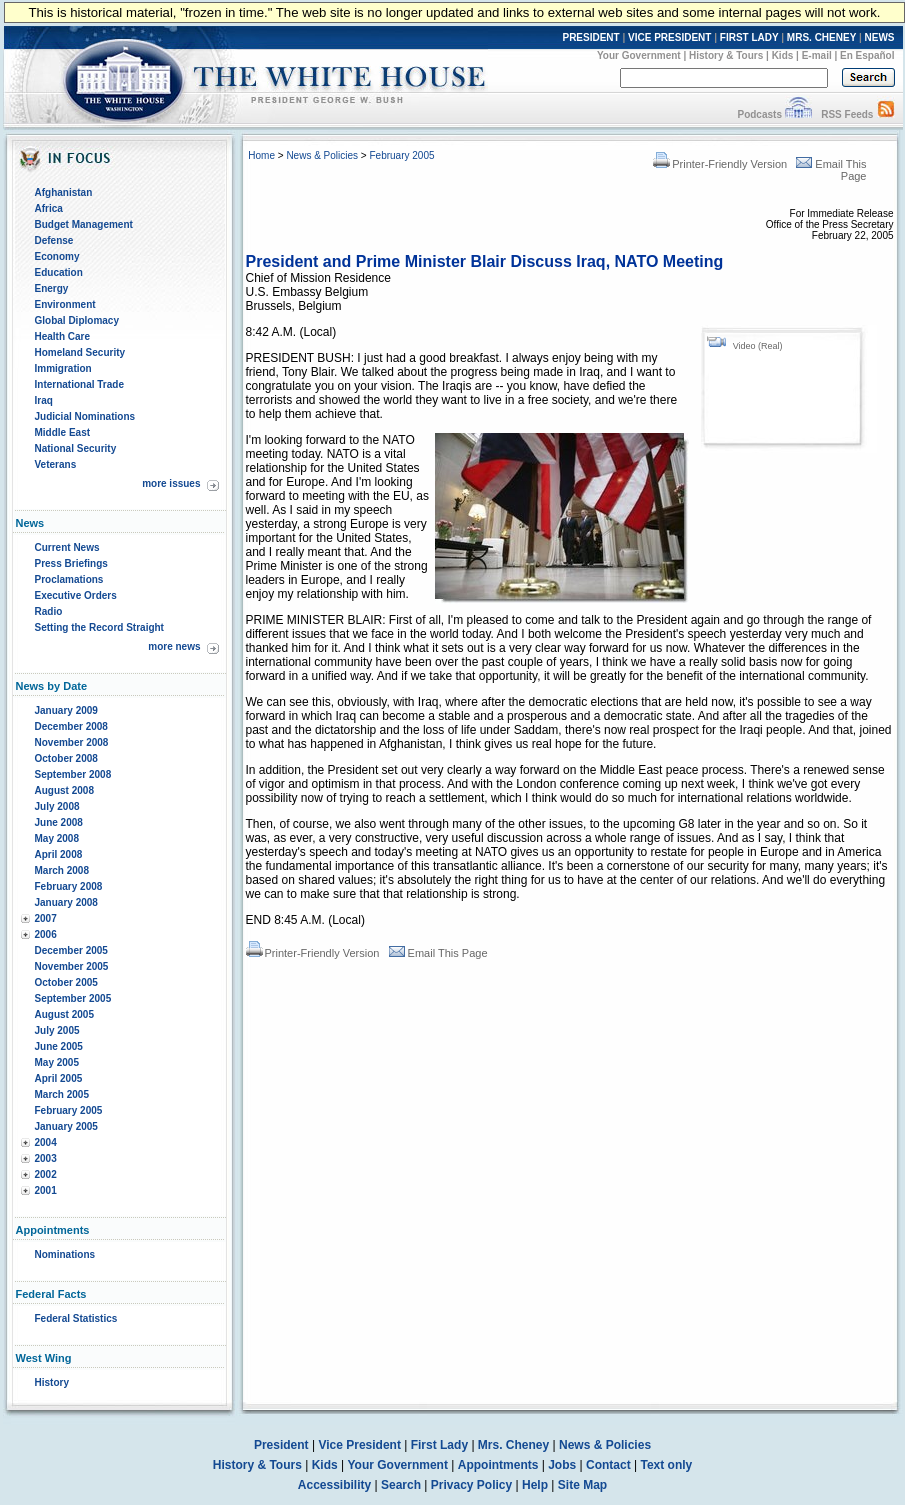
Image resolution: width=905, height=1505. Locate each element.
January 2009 (66, 710)
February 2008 (69, 886)
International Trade (79, 384)
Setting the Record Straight (99, 627)
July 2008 (57, 806)
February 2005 (69, 1110)
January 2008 (66, 902)
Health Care (63, 336)
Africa (49, 208)
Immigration (63, 368)
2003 (46, 1158)
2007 (46, 918)
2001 (46, 1190)
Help (535, 1485)
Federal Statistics (76, 1318)
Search (401, 1485)
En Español (867, 55)
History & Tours (726, 55)
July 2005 (57, 1030)
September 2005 (73, 998)
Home (261, 155)
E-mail (817, 55)
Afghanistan (64, 192)
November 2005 (72, 966)
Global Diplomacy (77, 320)
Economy (57, 256)
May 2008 (57, 838)
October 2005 (66, 982)
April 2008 (59, 854)
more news (174, 646)
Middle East (63, 432)
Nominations (65, 1254)
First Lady (439, 1445)
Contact (608, 1465)
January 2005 (66, 1126)
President (281, 1445)
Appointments (498, 1465)
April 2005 (59, 1078)
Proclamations (69, 579)
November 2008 (72, 742)
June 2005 (59, 1046)
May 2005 (57, 1062)
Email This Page (438, 953)
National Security (76, 448)
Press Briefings (71, 563)
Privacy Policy (471, 1485)
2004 (46, 1142)
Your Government (639, 55)
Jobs (562, 1465)
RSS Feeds (847, 114)
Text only (666, 1465)
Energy (52, 288)
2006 (46, 934)
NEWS (880, 37)
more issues (171, 483)
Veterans (56, 464)
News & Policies (322, 155)
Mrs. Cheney (513, 1445)
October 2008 (66, 758)
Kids (783, 55)
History (52, 1382)
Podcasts (759, 114)
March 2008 (62, 870)
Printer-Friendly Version (720, 164)
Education (59, 272)
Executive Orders (76, 595)
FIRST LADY (749, 37)
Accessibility (334, 1485)
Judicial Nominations (85, 416)
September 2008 (73, 774)
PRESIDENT (590, 37)
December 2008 (71, 726)
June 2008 (59, 822)
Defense (54, 240)
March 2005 (62, 1094)
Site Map (582, 1485)
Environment (65, 304)
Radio (49, 611)
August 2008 (64, 790)
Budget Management (84, 224)
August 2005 (64, 1014)
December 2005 (71, 950)
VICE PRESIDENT (669, 37)
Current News (67, 547)
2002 (46, 1174)
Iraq (44, 400)
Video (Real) (758, 346)
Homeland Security (80, 352)
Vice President (359, 1445)
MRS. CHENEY (821, 37)
